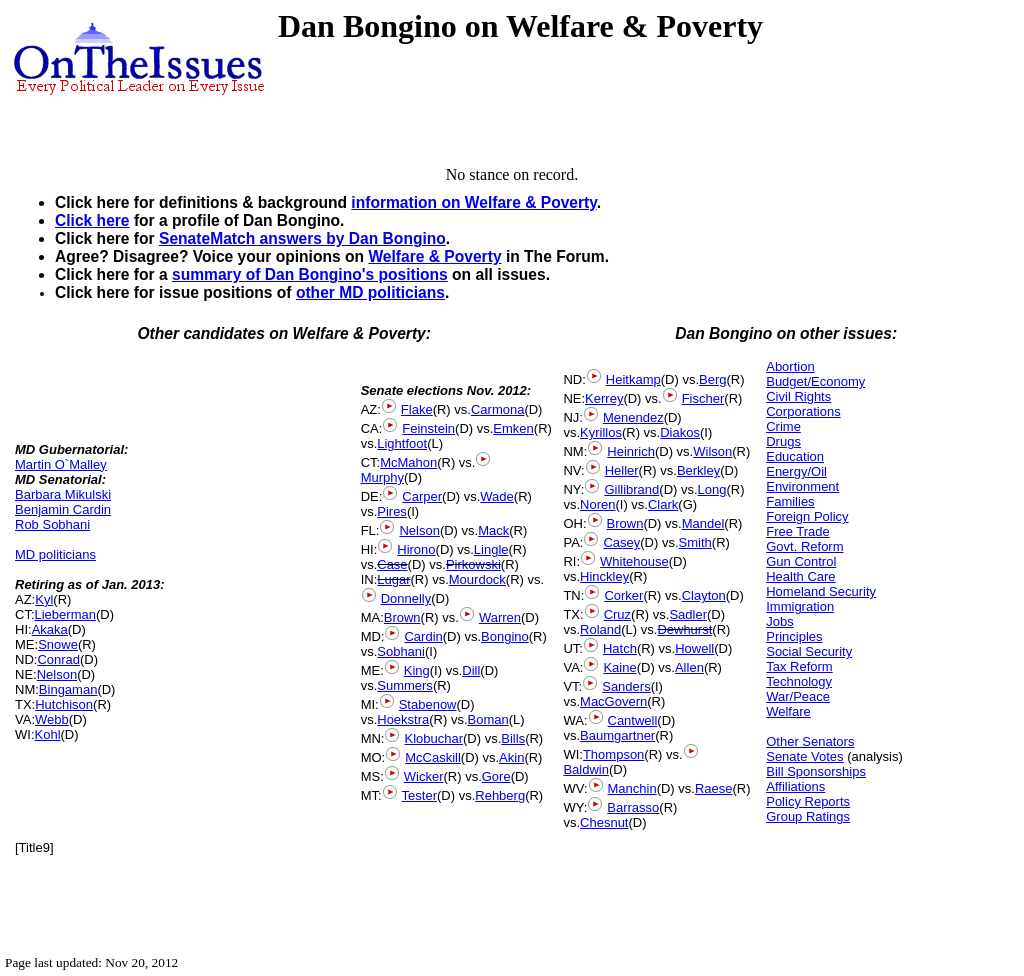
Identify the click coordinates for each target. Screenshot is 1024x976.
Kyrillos (601, 432)
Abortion (790, 366)
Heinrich (631, 451)
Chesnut (604, 822)
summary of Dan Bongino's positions (310, 274)
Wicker (424, 776)
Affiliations (795, 786)
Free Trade (798, 531)
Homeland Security (821, 591)
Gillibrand (631, 489)
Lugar (393, 579)
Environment (802, 486)
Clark (663, 504)
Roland (600, 629)
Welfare (788, 711)
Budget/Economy (815, 381)
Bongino (505, 636)
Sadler (688, 614)
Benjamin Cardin (63, 509)
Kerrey (604, 398)
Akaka (50, 629)
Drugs (783, 441)
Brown (402, 617)
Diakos (680, 432)
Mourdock (477, 579)
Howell (694, 648)
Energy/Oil (796, 471)
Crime (783, 426)
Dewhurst (684, 629)
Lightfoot (402, 443)
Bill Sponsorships (816, 771)
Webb (52, 719)
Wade (496, 496)
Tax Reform (799, 666)
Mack (493, 530)
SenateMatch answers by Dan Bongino (302, 238)
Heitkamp (633, 379)
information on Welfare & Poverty (474, 202)
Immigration (800, 606)
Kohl (48, 734)
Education (795, 456)
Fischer (703, 398)
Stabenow (428, 704)
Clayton (704, 595)
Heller (622, 470)
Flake (417, 409)
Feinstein (428, 428)
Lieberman (65, 614)
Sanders (626, 686)
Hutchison (64, 704)
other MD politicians (370, 292)
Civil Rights (798, 396)
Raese (714, 788)
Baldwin (586, 769)
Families (790, 501)
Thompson (613, 754)
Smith (695, 542)
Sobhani (401, 651)
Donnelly (406, 598)
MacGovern (613, 701)
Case (392, 564)
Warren (500, 617)
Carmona (497, 409)
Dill (471, 670)
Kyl (44, 599)
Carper (422, 496)
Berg (712, 379)
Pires (392, 511)
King (417, 670)
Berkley (698, 470)
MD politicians (55, 554)
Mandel (703, 523)
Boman (488, 719)
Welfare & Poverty (434, 256)
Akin (511, 757)
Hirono (416, 549)
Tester (419, 795)
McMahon (408, 462)
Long (712, 489)
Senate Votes (804, 756)
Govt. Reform (804, 546)
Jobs (779, 621)
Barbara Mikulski (63, 494)
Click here (92, 220)
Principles (794, 636)
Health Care (800, 576)
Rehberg (500, 795)
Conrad (58, 659)
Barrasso (633, 807)
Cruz (617, 614)
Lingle (491, 549)
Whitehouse (634, 561)
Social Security (809, 651)
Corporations (803, 411)
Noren (597, 504)
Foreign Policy (807, 516)
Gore (496, 776)
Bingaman (68, 689)
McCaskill (433, 757)
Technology (799, 681)
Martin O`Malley (61, 464)
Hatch (620, 648)
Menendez (633, 417)
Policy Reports (808, 801)
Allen (689, 667)
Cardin (423, 636)
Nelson (57, 674)
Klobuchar (433, 738)
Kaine (619, 667)
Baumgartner (617, 735)
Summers (405, 685)
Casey (621, 542)
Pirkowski (473, 564)
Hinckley (604, 576)
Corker (623, 595)
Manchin (632, 788)
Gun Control (801, 561)
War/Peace (798, 696)
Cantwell (633, 720)
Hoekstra (403, 719)
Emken (513, 428)
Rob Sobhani (52, 524)
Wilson (712, 451)
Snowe (58, 644)
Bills (513, 738)
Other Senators (810, 741)
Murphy (382, 477)
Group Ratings (808, 816)
